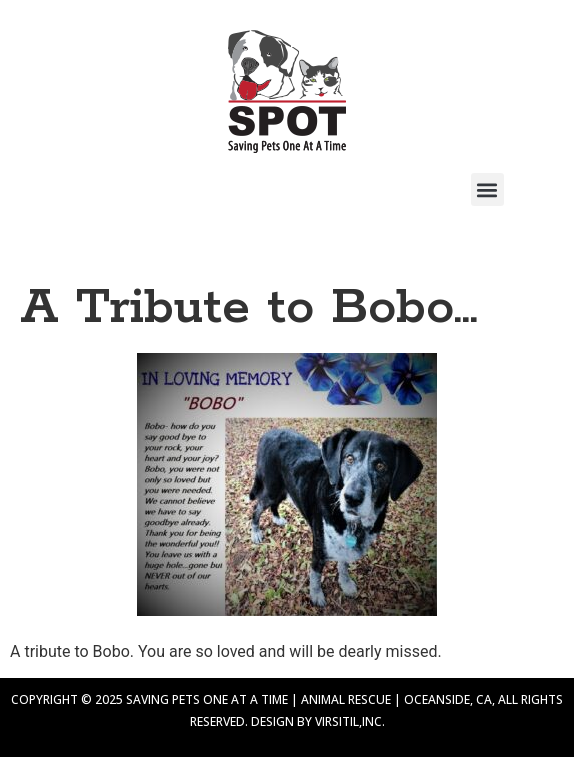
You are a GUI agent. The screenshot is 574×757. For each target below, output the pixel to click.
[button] (487, 189)
